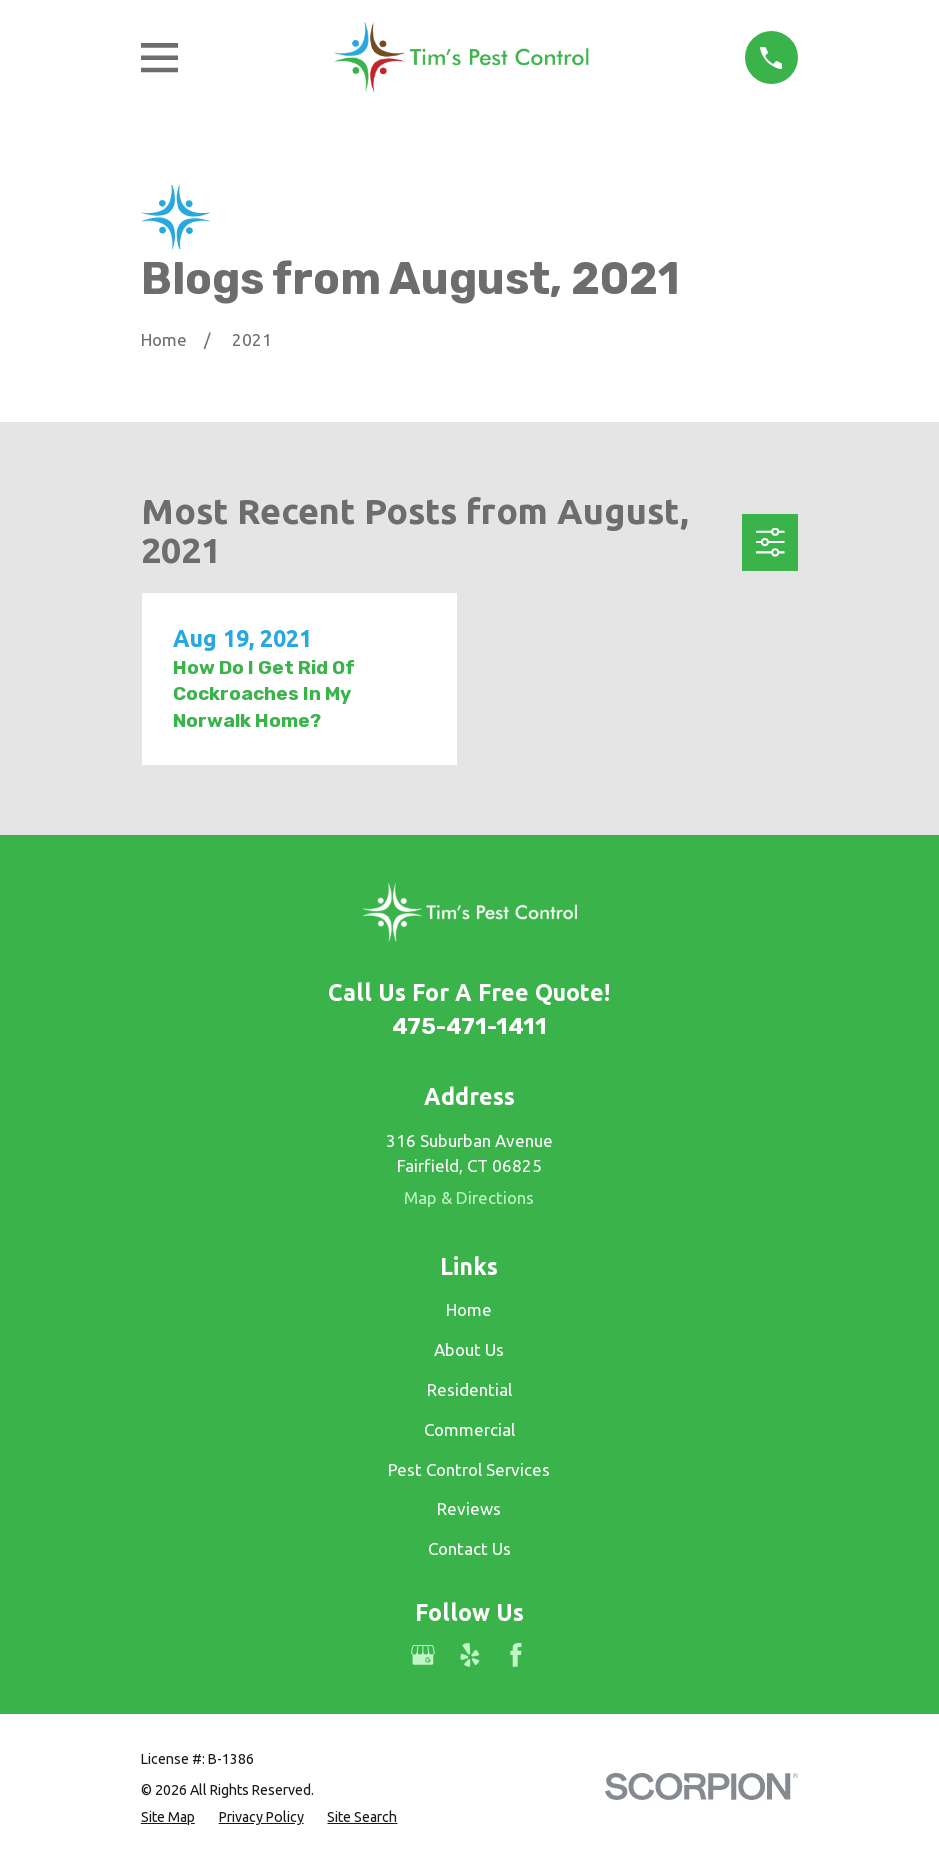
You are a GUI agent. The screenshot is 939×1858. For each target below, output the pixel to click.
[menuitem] (168, 1817)
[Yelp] (470, 1655)
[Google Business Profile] (423, 1655)
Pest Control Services (469, 1469)
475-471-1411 (469, 1026)
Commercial (469, 1429)
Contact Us (469, 1548)
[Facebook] (516, 1655)
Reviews (469, 1508)
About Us (469, 1349)
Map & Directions (469, 1197)
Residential (469, 1389)
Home (469, 1309)
